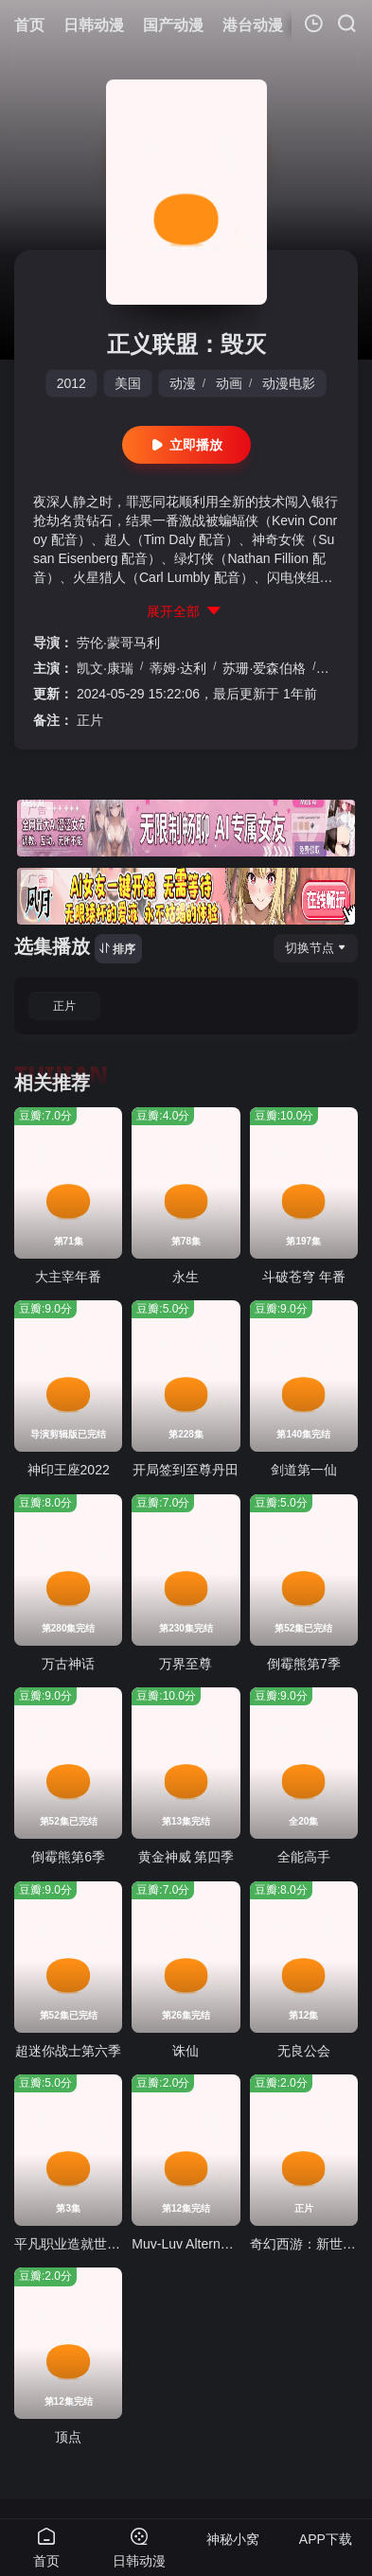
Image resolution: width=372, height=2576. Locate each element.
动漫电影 (288, 383)
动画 (229, 383)
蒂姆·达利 (178, 668)
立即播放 (186, 445)
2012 (71, 383)
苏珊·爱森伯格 (264, 668)
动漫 (182, 383)
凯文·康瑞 (105, 668)
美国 (128, 383)
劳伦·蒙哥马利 (118, 642)
